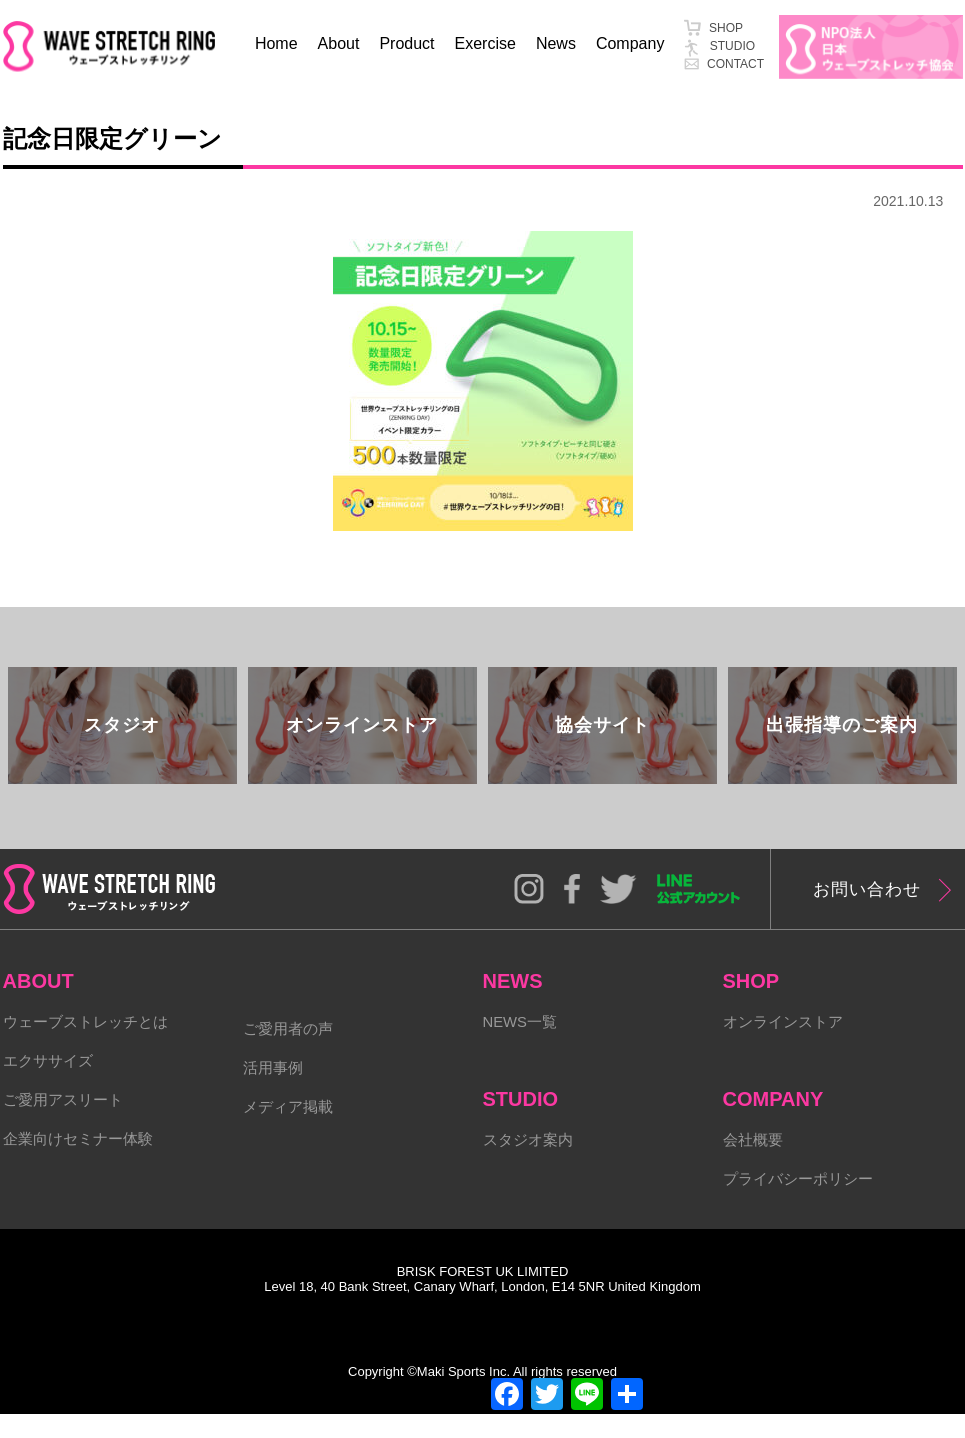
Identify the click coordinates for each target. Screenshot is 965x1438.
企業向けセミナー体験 (83, 1163)
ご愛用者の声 (291, 1047)
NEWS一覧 (523, 1040)
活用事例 (275, 1088)
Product (406, 43)
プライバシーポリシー (803, 1201)
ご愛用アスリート (67, 1122)
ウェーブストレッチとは (91, 1040)
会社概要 (755, 1160)
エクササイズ (51, 1081)
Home (276, 43)
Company (630, 43)
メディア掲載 (291, 1129)
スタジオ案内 (531, 1160)
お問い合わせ (876, 907)
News (556, 43)
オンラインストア (787, 1040)
